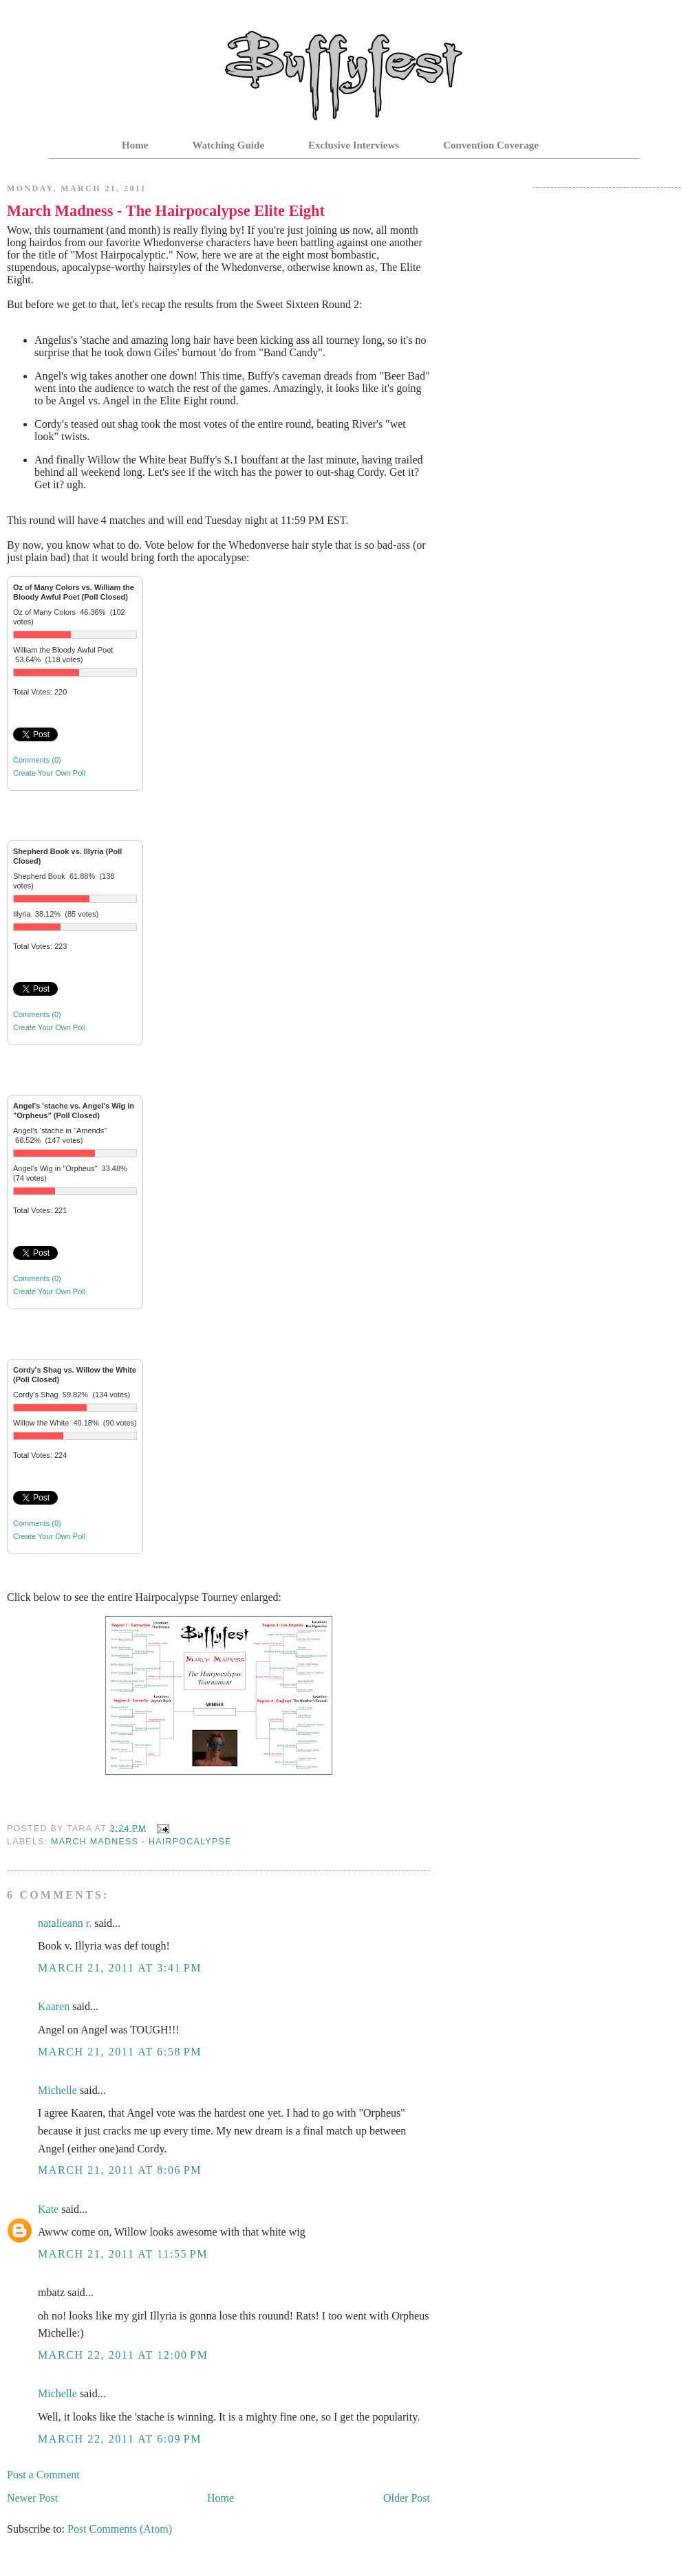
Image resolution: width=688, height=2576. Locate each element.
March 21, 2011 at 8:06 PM (120, 2170)
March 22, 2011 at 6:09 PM (120, 2439)
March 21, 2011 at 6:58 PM (120, 2051)
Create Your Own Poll (49, 773)
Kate (48, 2209)
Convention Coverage (491, 145)
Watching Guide (228, 145)
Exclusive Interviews (353, 145)
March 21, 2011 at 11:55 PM (123, 2254)
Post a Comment (43, 2474)
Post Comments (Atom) (119, 2529)
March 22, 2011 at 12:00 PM (123, 2355)
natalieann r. (65, 1923)
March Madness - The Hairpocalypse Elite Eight (166, 210)
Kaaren (53, 2006)
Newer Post (32, 2498)
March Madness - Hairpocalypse (141, 1841)
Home (135, 145)
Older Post (406, 2498)
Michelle (57, 2090)
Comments (37, 760)
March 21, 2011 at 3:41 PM (120, 1968)
